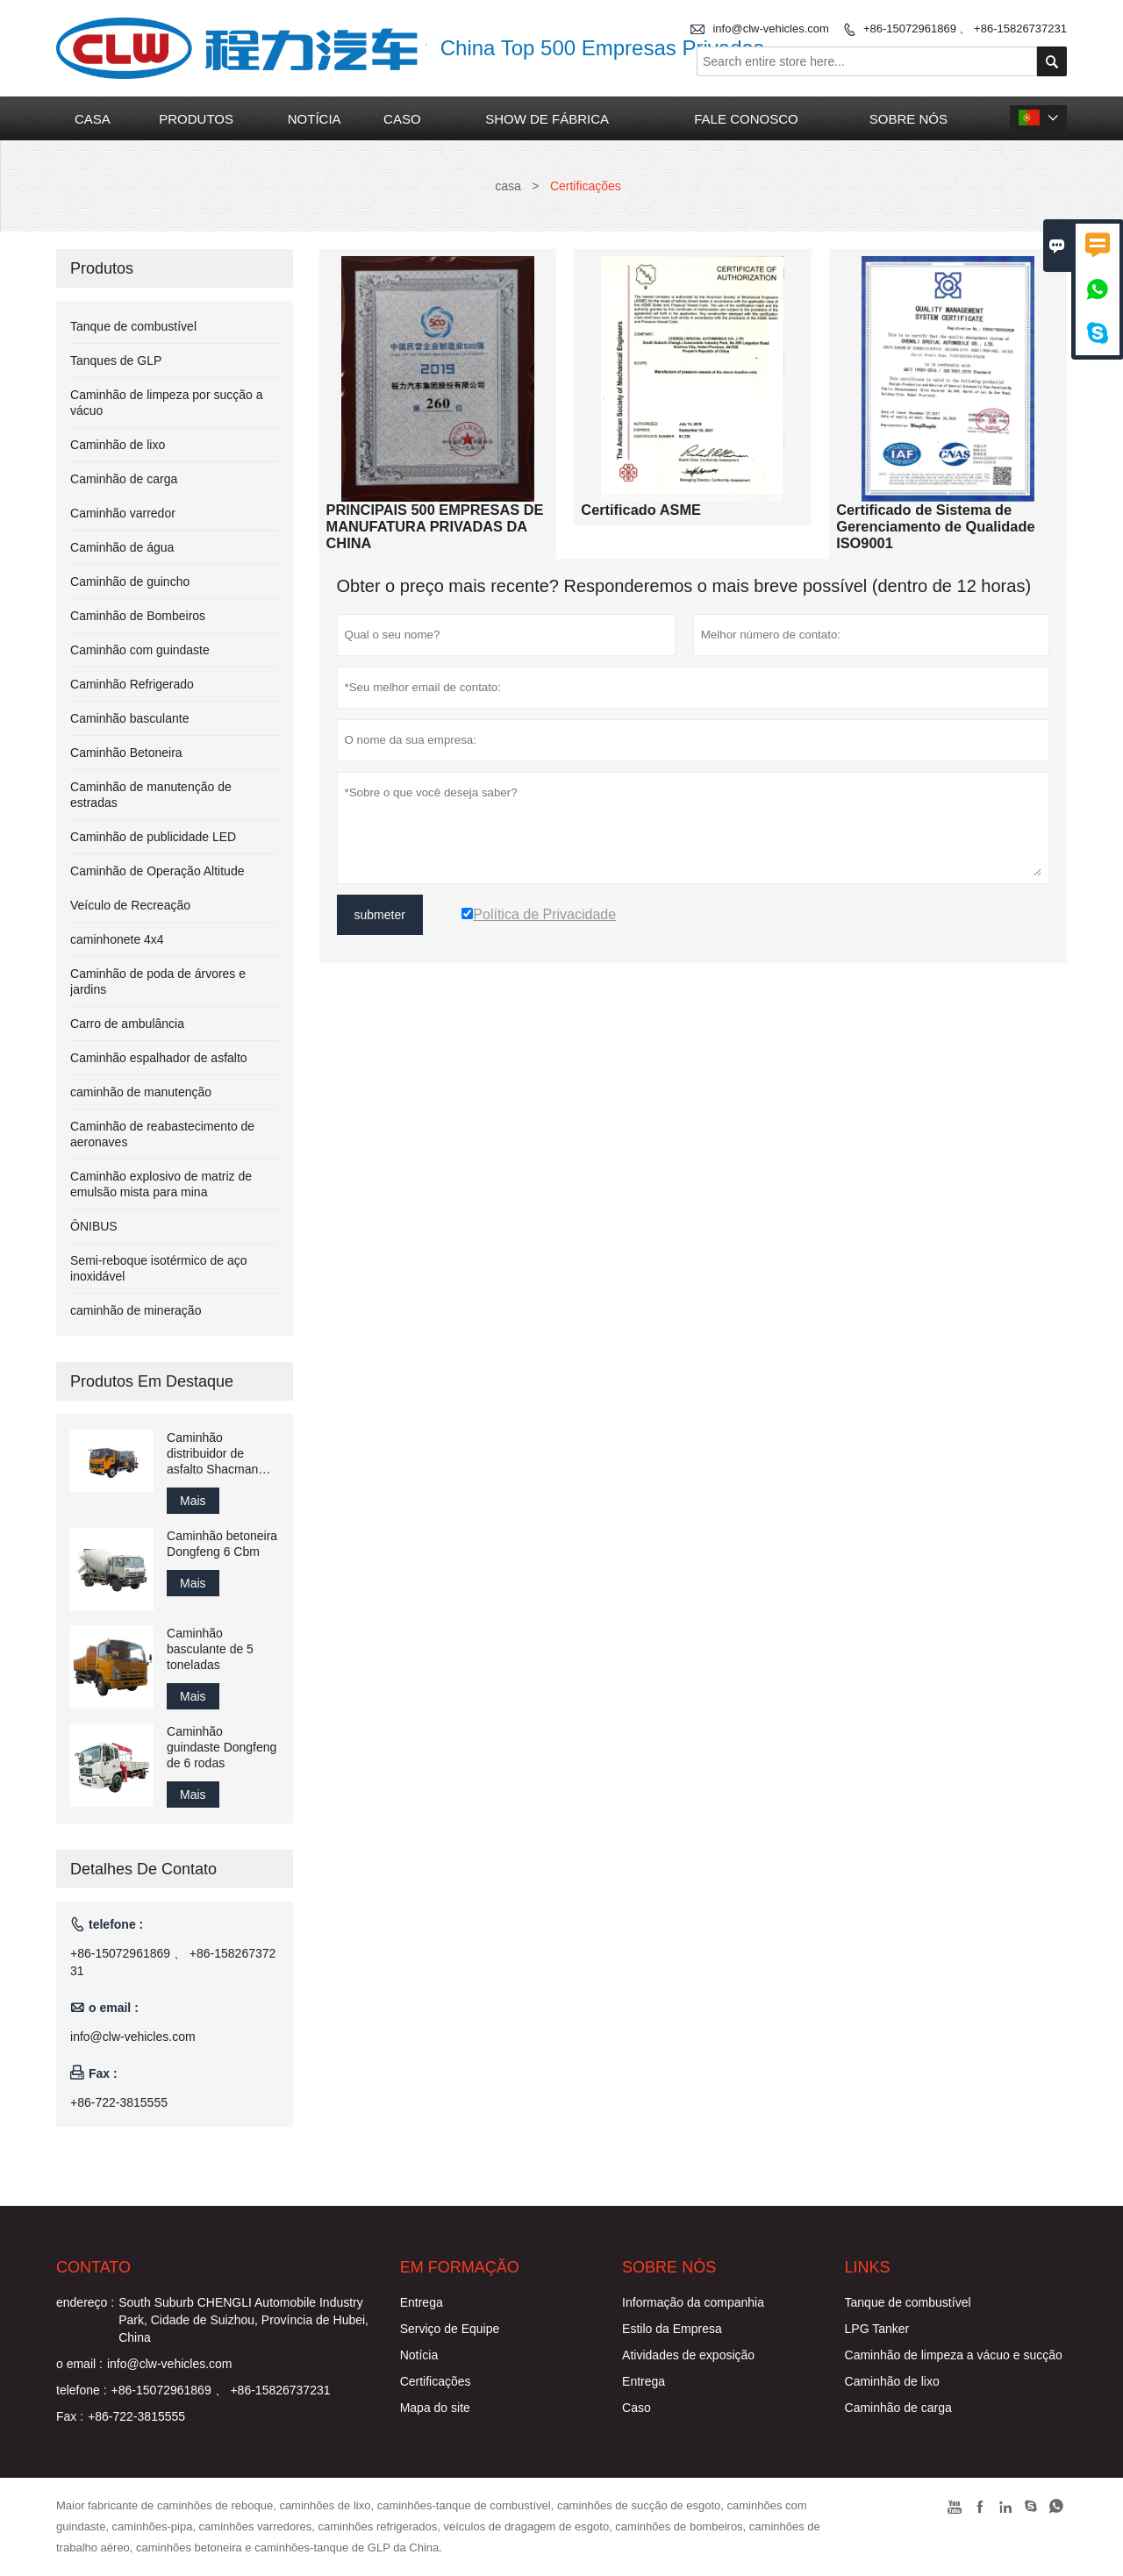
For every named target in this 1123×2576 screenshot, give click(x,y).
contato (93, 2267)
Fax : (69, 2416)
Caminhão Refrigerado (132, 684)
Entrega (421, 2302)
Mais (193, 1501)
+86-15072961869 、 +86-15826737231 (965, 28)
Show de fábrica (547, 118)
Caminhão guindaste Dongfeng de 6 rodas (221, 1747)
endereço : (85, 2302)
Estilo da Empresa (672, 2329)
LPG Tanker (877, 2329)
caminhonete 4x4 (117, 939)
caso (402, 118)
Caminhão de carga (123, 479)
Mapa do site (435, 2408)
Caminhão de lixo (117, 445)
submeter (379, 915)
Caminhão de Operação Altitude (157, 871)
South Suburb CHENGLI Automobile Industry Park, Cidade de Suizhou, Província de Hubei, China (243, 2319)
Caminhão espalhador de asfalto (158, 1058)
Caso (636, 2408)
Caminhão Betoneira (126, 753)
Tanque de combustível (133, 326)
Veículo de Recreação (130, 905)
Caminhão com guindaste (140, 650)
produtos (196, 118)
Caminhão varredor (122, 513)
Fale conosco (746, 118)
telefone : (81, 2390)
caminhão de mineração (135, 1310)
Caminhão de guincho (130, 581)
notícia (314, 118)
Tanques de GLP (115, 360)
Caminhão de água (122, 547)
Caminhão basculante (129, 718)
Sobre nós (908, 118)
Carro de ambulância (127, 1024)
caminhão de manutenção (140, 1092)
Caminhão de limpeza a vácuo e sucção (953, 2355)
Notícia (419, 2355)
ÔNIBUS (94, 1226)
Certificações (435, 2381)
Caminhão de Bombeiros (137, 616)
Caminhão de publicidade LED (153, 837)
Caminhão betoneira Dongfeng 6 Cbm (222, 1544)
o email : (79, 2364)
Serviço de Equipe (450, 2329)
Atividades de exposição (688, 2355)
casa (93, 118)
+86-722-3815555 (119, 2102)
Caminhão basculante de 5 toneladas (210, 1649)
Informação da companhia (693, 2302)
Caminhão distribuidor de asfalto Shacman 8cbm (212, 1454)
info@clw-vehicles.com (770, 28)
